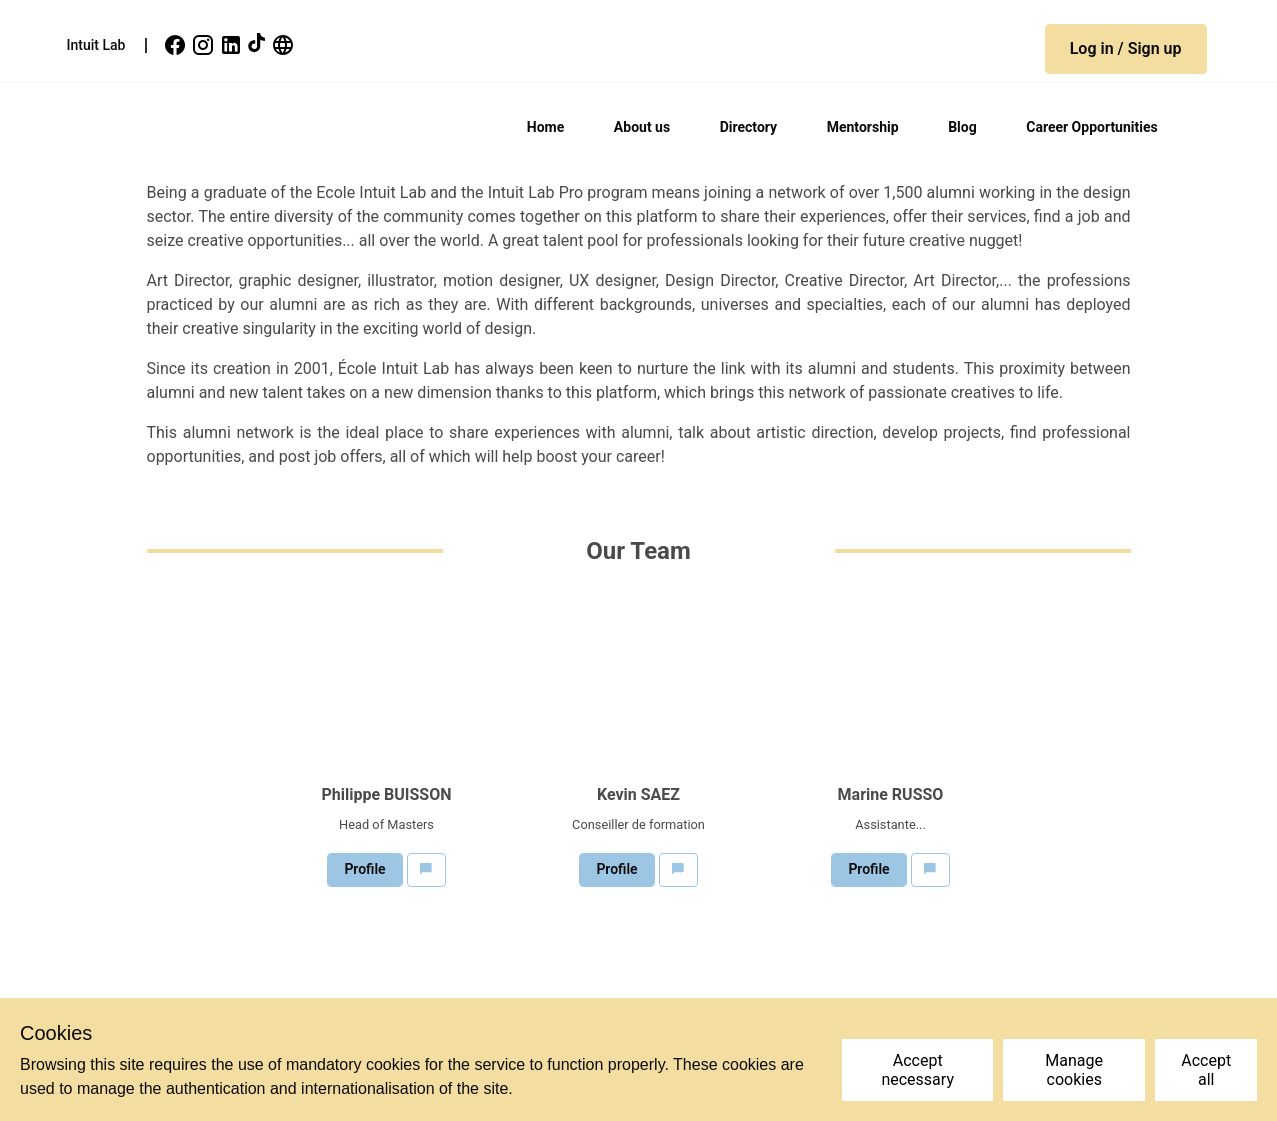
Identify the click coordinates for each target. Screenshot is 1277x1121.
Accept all (1206, 1070)
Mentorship (863, 127)
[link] (177, 45)
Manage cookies (1074, 1070)
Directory (748, 127)
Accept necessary (917, 1070)
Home (545, 127)
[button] (1126, 49)
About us (642, 127)
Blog (962, 127)
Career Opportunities (1091, 127)
